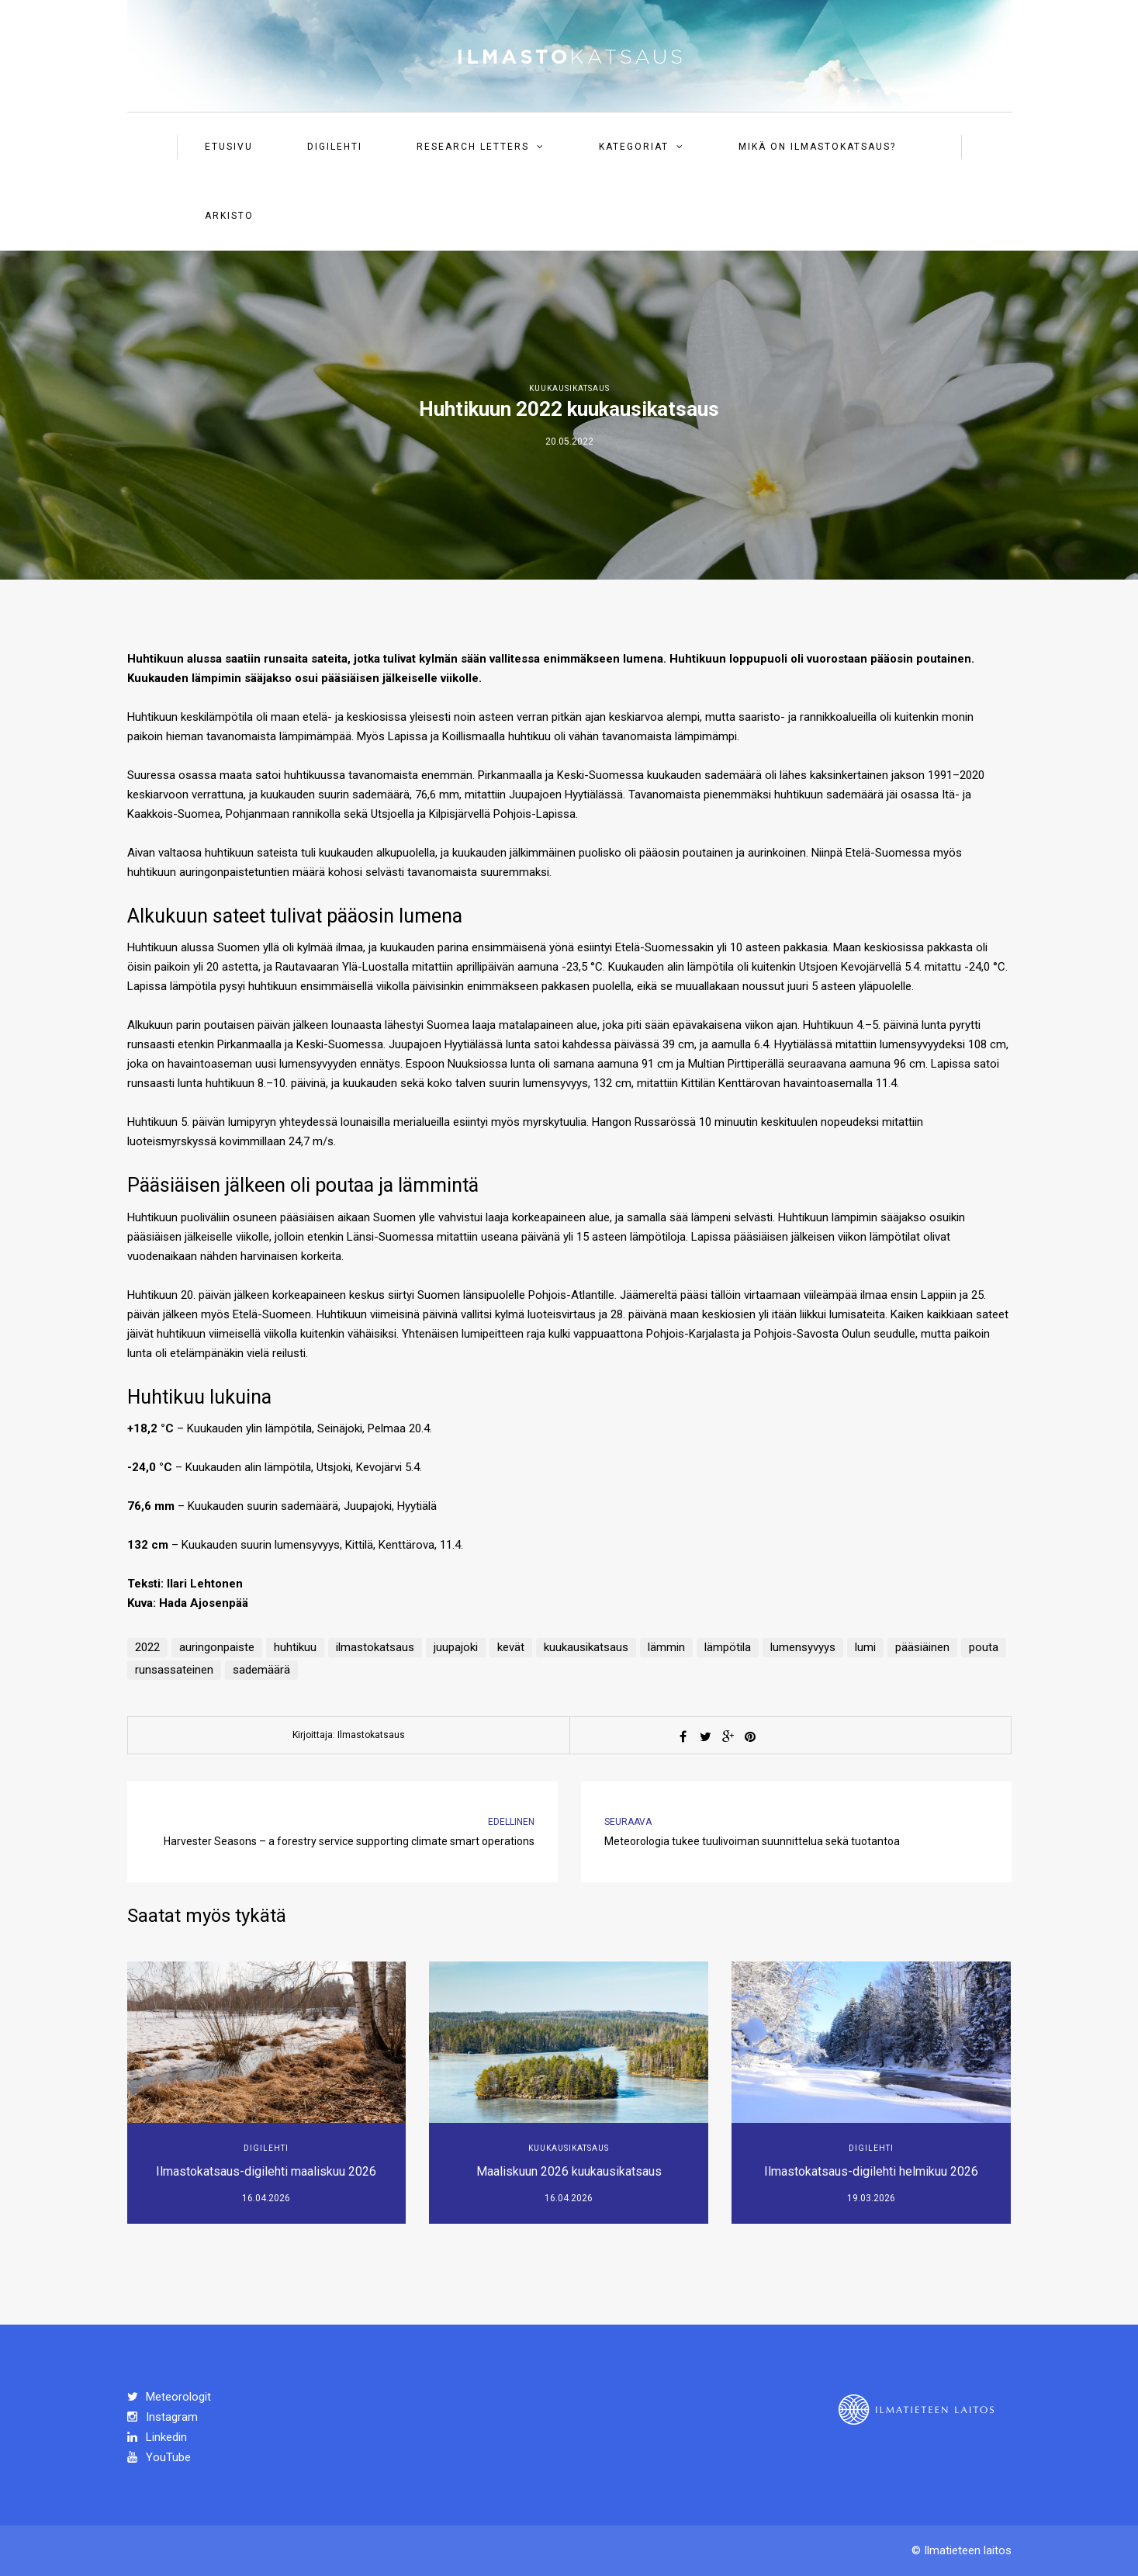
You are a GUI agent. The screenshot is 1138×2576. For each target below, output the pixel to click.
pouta (983, 1647)
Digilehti (334, 146)
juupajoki (456, 1647)
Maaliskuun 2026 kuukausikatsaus (569, 2171)
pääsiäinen (922, 1647)
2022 (147, 1647)
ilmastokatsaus (375, 1647)
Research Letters (473, 146)
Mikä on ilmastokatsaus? (817, 146)
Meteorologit (169, 2397)
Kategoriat (634, 146)
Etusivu (229, 146)
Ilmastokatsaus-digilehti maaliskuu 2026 (266, 2171)
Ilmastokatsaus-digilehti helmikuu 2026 (871, 2171)
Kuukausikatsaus (569, 388)
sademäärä (261, 1670)
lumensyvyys (802, 1647)
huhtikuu (295, 1647)
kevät (510, 1647)
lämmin (666, 1647)
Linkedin (157, 2437)
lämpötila (727, 1647)
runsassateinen (174, 1670)
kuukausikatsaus (586, 1647)
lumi (865, 1647)
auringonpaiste (216, 1647)
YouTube (159, 2457)
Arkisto (229, 215)
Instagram (162, 2417)
